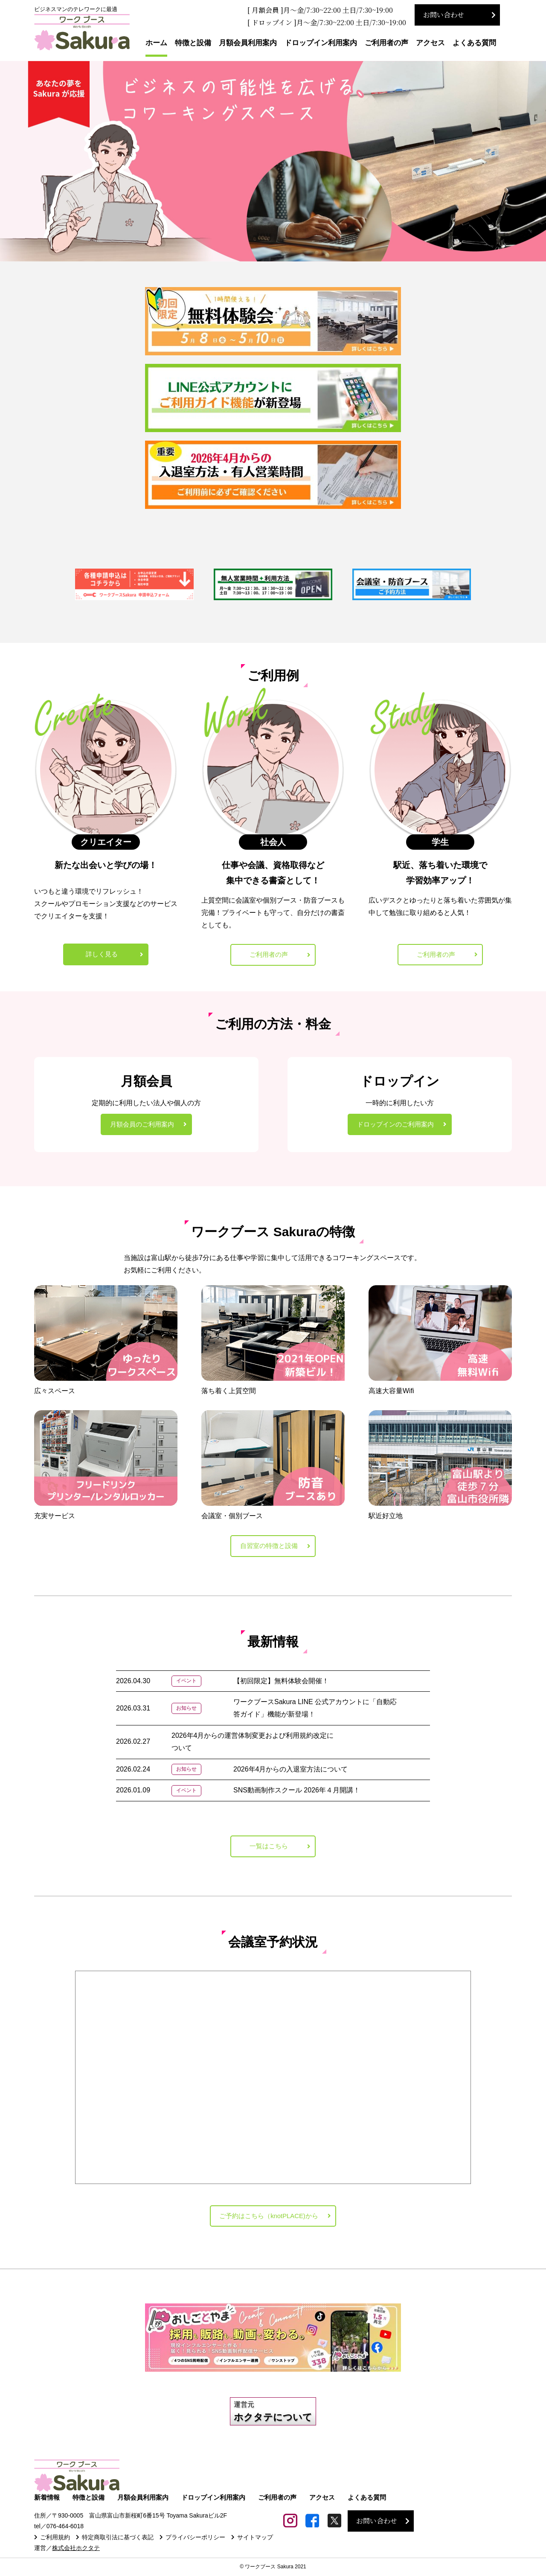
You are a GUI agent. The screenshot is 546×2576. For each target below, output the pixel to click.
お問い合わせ (443, 15)
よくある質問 (474, 43)
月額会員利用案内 (248, 43)
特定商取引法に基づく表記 (118, 2541)
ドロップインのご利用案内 (395, 1125)
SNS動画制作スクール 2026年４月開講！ (296, 1793)
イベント (186, 1683)
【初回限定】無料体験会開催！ (281, 1683)
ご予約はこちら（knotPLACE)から (269, 2219)
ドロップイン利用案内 (321, 43)
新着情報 (47, 2502)
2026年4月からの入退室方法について (290, 1771)
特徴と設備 (193, 43)
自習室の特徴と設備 (268, 1547)
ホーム (156, 43)
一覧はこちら (268, 1849)
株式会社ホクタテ (76, 2552)
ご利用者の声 (386, 43)
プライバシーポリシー (195, 2541)
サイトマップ (255, 2541)
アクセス (430, 43)
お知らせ (186, 1711)
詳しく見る (101, 954)
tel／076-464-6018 (59, 2530)
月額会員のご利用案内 (142, 1125)
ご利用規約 (55, 2541)
